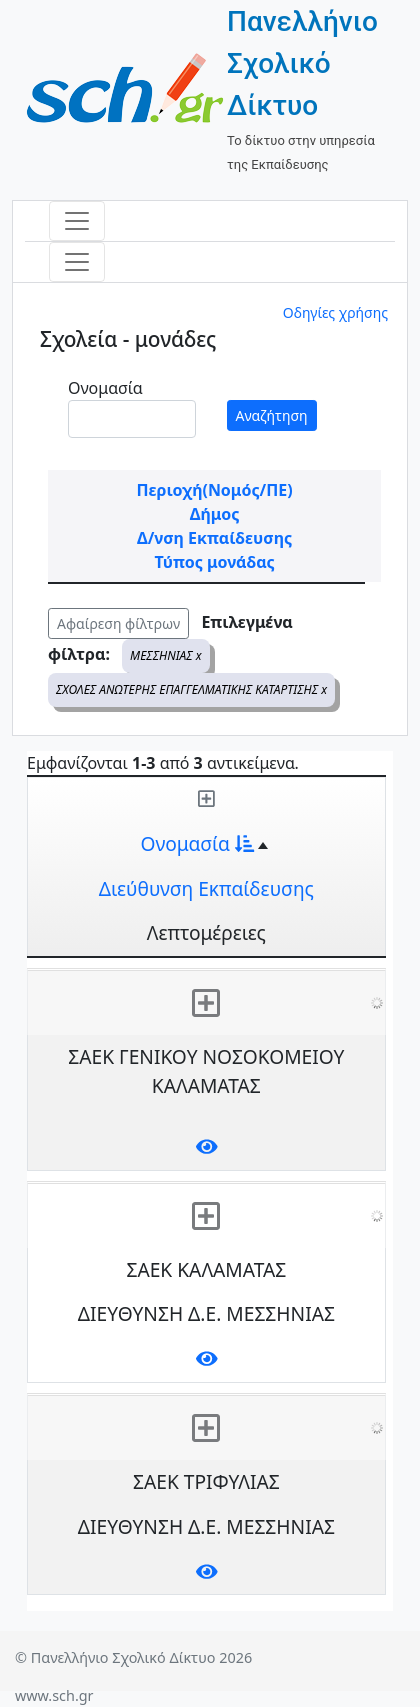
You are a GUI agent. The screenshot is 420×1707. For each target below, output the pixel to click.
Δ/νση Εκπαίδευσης (214, 538)
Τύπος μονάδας (214, 562)
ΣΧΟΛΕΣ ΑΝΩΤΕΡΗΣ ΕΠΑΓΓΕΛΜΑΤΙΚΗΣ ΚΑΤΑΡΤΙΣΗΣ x (191, 689)
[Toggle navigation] (77, 221)
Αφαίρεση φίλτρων (118, 623)
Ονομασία (105, 388)
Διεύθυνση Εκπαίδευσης (206, 888)
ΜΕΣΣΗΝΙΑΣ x (166, 655)
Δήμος (215, 514)
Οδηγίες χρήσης (335, 312)
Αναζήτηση (272, 415)
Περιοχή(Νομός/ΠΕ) (214, 490)
